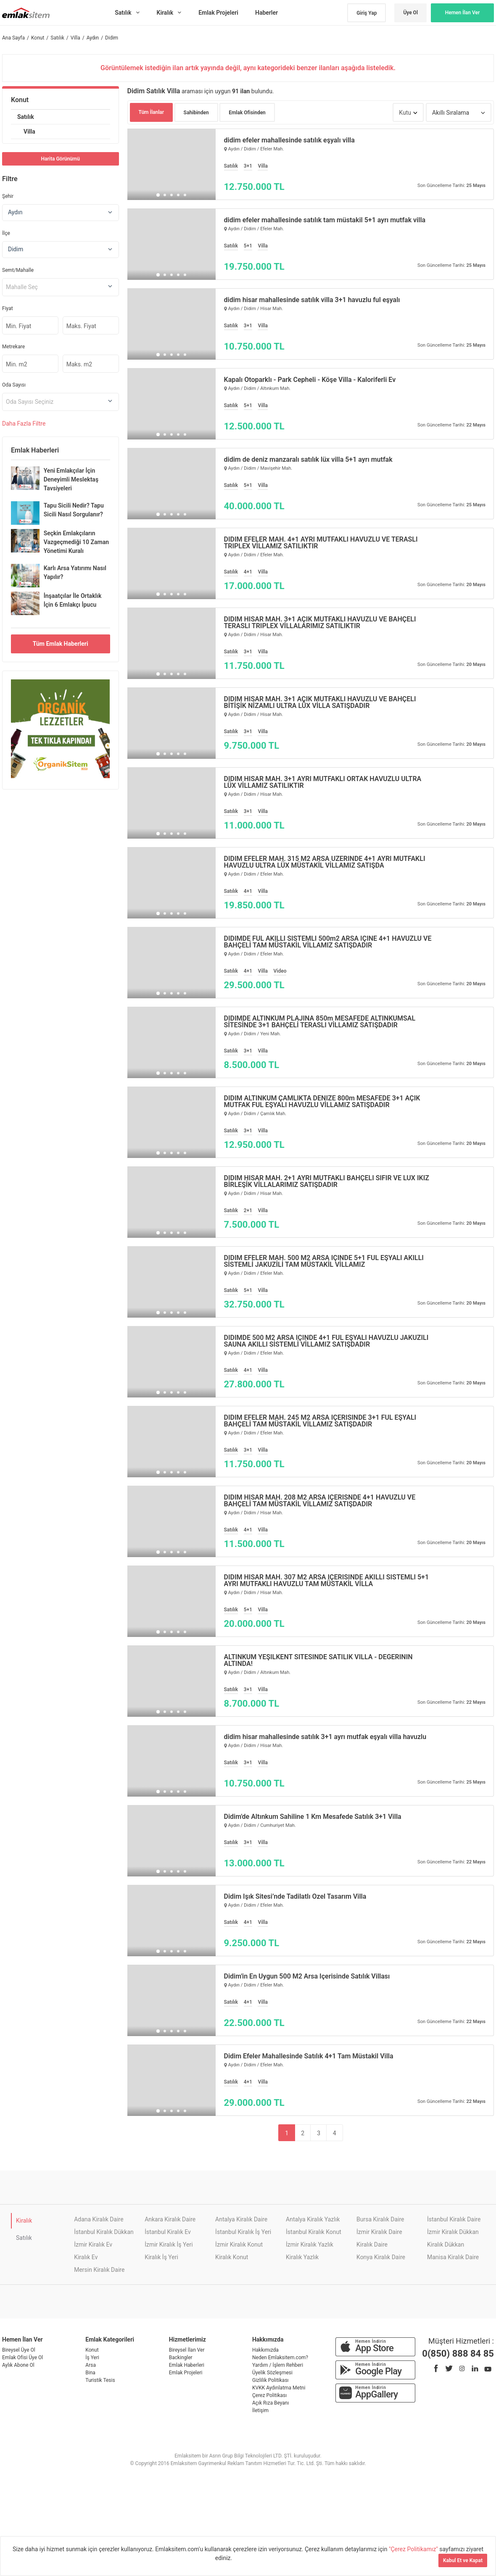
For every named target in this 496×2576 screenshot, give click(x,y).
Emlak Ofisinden (247, 113)
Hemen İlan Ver (462, 13)
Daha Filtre (23, 423)
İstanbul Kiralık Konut (313, 2232)
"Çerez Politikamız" (414, 2549)
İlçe (6, 233)
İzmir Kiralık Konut (239, 2244)
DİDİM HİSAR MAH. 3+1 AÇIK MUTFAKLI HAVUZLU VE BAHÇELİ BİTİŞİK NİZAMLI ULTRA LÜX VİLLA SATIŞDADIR (320, 702)
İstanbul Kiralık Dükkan (104, 2232)
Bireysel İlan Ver (187, 2350)
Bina (90, 2373)
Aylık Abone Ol (18, 2365)
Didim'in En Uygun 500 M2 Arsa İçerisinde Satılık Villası (307, 1976)
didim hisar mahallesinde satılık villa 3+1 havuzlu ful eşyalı (312, 300)
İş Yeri (92, 2357)
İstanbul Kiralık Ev (168, 2232)
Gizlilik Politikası (270, 2380)
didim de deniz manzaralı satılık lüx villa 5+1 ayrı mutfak (308, 459)
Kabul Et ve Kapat (463, 2560)
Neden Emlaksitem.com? (280, 2357)
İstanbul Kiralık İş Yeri (243, 2232)
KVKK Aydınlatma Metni (278, 2388)
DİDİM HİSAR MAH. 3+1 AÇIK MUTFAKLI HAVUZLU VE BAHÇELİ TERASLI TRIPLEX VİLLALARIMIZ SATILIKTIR (320, 622)
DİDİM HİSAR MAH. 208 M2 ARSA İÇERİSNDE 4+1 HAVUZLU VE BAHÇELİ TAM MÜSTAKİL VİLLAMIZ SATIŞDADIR (320, 1501)
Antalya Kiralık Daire (241, 2219)
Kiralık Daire (372, 2244)
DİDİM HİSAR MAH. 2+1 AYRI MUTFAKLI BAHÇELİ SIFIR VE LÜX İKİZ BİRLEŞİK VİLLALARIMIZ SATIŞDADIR (327, 1181)
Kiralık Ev (86, 2257)
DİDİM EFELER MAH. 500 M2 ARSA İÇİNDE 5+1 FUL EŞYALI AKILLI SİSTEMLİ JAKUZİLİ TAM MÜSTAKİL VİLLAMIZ (324, 1261)
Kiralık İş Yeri (161, 2257)
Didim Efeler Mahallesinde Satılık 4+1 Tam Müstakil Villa (308, 2056)
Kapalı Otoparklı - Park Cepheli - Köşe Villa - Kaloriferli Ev (310, 379)
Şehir (7, 196)
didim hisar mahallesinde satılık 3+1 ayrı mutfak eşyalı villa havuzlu (325, 1737)
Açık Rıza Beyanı (270, 2403)
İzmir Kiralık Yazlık (309, 2244)
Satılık (25, 116)
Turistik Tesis (100, 2380)
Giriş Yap (366, 13)
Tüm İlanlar (151, 112)
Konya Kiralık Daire (380, 2257)
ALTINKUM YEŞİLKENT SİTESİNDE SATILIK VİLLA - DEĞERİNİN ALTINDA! (318, 1660)
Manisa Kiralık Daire (453, 2257)
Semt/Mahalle (18, 270)
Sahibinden (196, 113)
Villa (29, 131)
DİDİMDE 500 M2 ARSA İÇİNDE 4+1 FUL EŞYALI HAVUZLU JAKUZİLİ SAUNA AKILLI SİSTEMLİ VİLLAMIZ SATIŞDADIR (326, 1341)
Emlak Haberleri (186, 2365)
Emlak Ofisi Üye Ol (22, 2357)
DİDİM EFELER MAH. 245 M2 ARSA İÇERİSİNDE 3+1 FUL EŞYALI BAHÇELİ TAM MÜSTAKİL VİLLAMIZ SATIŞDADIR (320, 1421)
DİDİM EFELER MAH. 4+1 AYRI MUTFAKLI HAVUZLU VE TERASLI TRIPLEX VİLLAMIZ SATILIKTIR (321, 543)
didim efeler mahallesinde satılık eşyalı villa (289, 140)
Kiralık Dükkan (445, 2244)
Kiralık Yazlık (302, 2257)
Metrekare (13, 347)
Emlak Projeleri (186, 2373)
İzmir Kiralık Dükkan (453, 2232)
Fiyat (7, 308)
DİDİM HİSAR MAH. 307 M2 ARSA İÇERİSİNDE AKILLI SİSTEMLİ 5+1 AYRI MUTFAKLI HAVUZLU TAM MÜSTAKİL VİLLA (326, 1580)
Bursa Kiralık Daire (380, 2219)
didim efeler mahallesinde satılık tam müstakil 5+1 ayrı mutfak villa (325, 220)
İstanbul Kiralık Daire (453, 2219)
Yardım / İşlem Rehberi (277, 2365)
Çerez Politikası (269, 2395)
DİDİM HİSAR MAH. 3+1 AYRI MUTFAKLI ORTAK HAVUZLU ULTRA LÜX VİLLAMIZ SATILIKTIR (323, 782)
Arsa (90, 2365)
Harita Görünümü (60, 159)
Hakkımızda (265, 2350)
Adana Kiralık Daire (98, 2219)
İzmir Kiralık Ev (93, 2244)
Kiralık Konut (231, 2257)
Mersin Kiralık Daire (99, 2269)
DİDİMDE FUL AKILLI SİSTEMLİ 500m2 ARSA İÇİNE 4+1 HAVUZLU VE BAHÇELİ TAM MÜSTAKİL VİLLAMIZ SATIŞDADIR (328, 942)
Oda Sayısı (14, 385)
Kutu (405, 112)
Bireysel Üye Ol (18, 2350)
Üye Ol (410, 13)
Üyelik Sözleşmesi (272, 2373)
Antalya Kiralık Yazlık (313, 2219)
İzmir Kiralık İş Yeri (169, 2244)
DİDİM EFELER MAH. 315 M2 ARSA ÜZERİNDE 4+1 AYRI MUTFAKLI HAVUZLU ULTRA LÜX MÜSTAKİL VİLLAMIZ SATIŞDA (324, 862)
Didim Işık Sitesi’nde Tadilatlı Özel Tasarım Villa (295, 1896)
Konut (20, 100)
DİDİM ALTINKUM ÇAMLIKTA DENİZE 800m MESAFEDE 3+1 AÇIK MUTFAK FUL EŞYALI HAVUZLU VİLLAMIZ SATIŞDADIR (322, 1101)
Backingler (181, 2357)
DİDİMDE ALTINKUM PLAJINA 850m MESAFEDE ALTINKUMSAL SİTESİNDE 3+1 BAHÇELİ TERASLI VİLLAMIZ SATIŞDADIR (320, 1022)
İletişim (260, 2410)
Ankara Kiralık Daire (170, 2219)
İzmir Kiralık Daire (379, 2232)
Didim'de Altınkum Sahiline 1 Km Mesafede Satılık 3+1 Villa (312, 1816)
